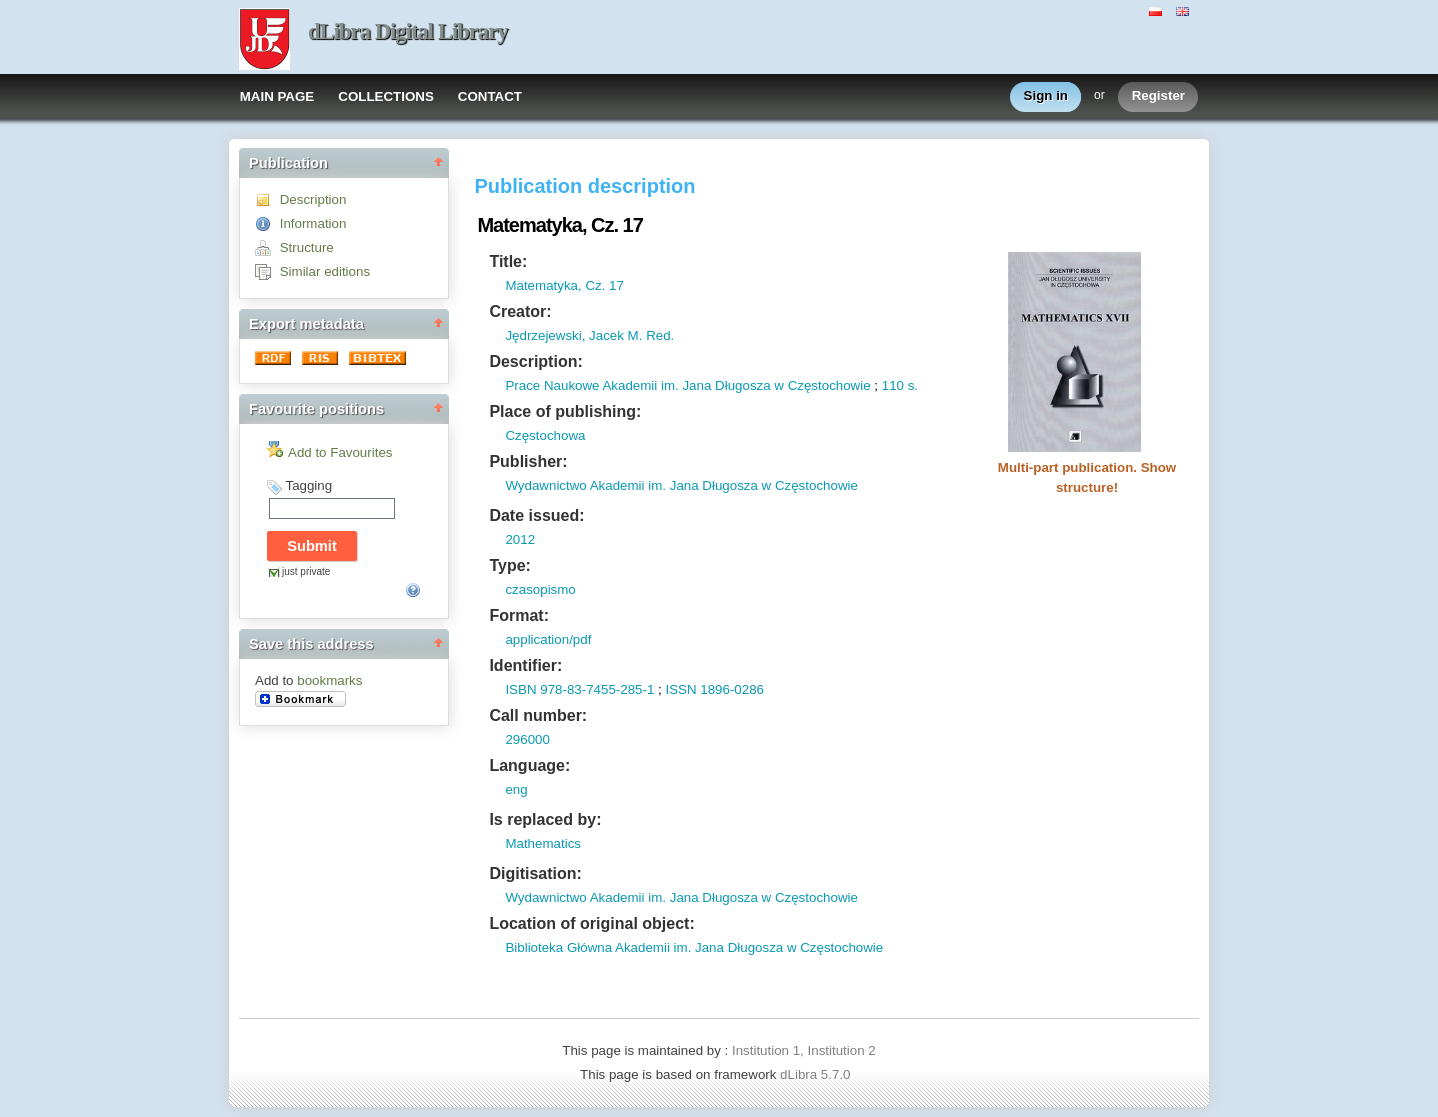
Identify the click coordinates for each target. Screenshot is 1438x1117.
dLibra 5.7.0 (817, 1074)
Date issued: (536, 515)
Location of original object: (591, 923)
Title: (508, 261)
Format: (519, 615)
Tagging (308, 485)
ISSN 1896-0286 (714, 689)
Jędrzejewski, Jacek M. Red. (589, 335)
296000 (527, 739)
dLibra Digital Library (408, 31)
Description (313, 199)
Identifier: (525, 665)
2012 (520, 539)
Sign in (1046, 96)
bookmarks (329, 680)
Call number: (538, 715)
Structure (307, 247)
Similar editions (325, 271)
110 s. (900, 385)
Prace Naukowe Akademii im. (591, 385)
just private (306, 571)
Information (313, 223)
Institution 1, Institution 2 (804, 1050)
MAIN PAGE (277, 96)
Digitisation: (535, 873)
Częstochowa (545, 435)
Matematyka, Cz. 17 (564, 285)
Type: (509, 565)
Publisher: (528, 461)
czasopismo (540, 589)
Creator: (520, 311)
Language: (529, 765)
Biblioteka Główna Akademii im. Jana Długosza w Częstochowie (694, 947)
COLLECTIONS (386, 96)
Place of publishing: (565, 411)
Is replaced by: (545, 819)
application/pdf (548, 639)
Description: (535, 361)
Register (1158, 96)
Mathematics (543, 843)
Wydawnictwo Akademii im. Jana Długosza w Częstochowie (681, 485)
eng (516, 789)
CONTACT (490, 96)
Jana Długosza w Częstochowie (775, 385)
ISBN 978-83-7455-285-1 (579, 689)
